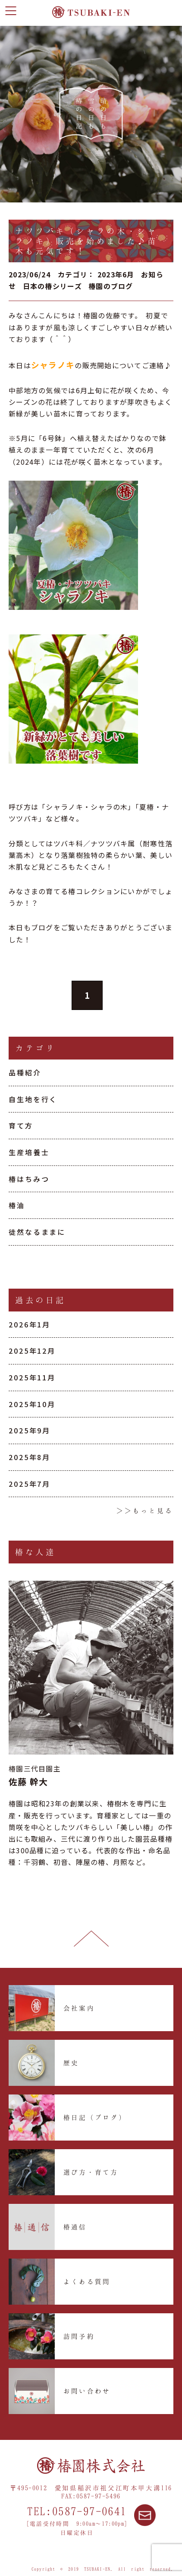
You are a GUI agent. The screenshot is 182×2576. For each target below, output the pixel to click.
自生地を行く (33, 1099)
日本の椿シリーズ (52, 286)
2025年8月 (29, 1457)
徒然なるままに (37, 1232)
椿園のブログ (110, 286)
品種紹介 (25, 1072)
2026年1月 (29, 1324)
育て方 (21, 1125)
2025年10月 (32, 1404)
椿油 (17, 1205)
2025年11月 (32, 1377)
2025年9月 (29, 1430)
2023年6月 (116, 274)
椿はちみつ (29, 1179)
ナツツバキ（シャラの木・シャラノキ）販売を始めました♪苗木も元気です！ (86, 241)
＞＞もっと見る (144, 1510)
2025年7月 (29, 1484)
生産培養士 (29, 1152)
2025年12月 (32, 1350)
